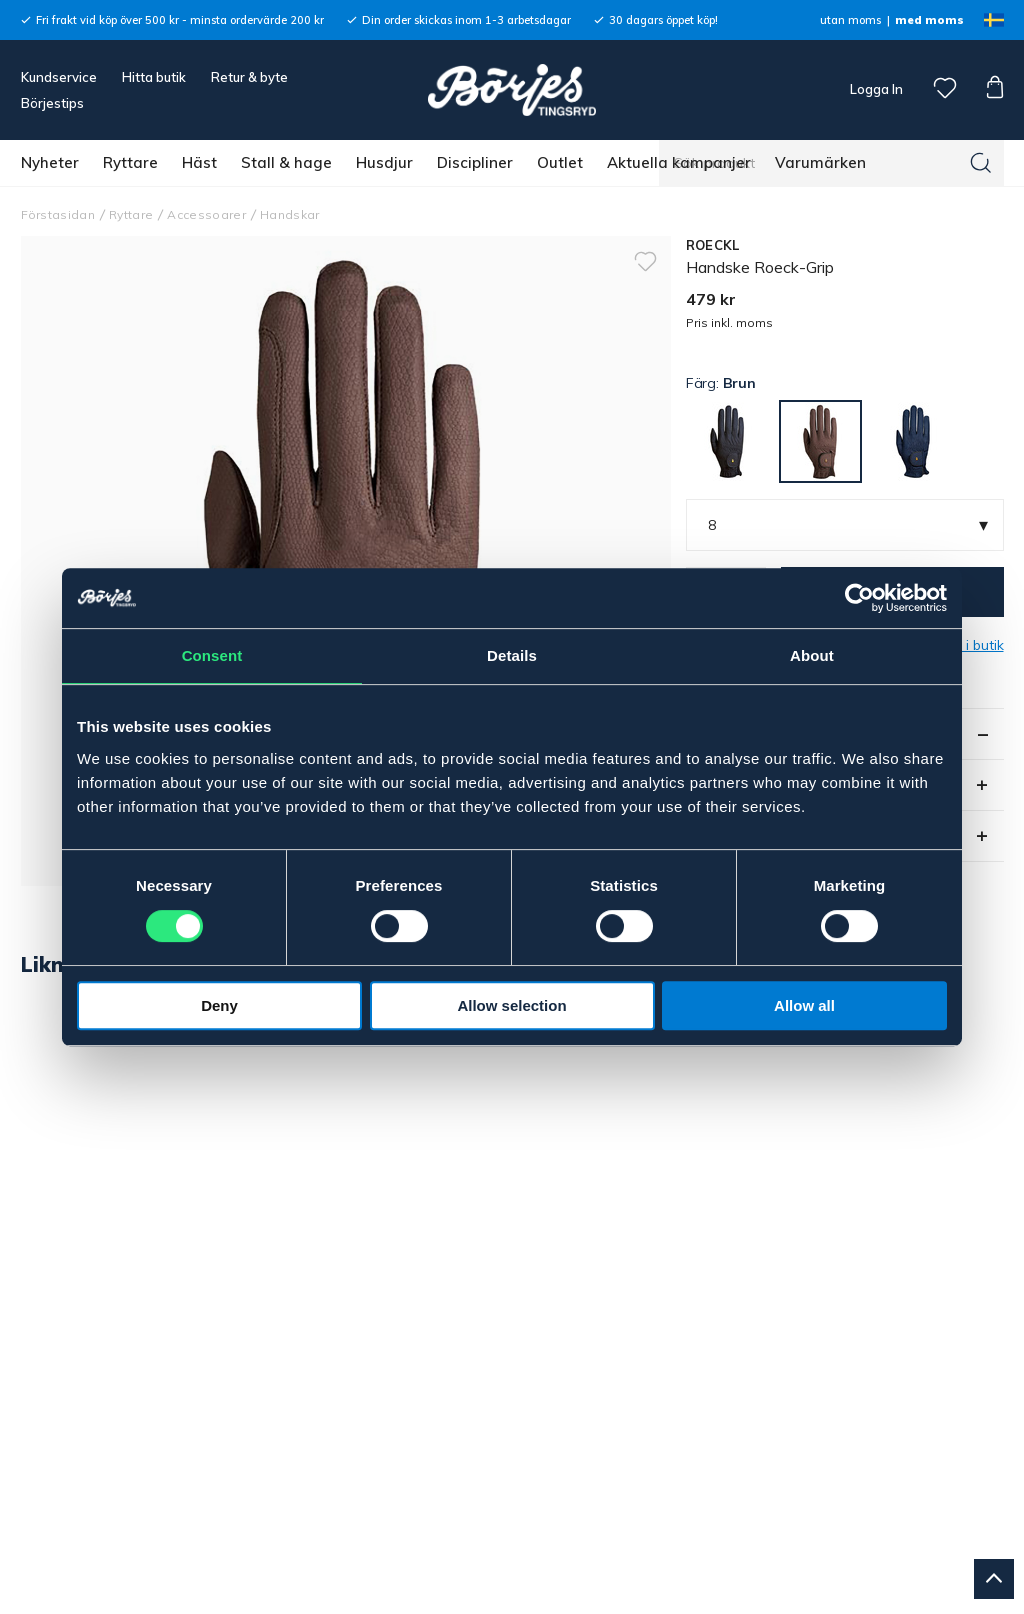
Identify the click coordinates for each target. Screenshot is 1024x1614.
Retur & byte (249, 77)
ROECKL (713, 245)
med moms (929, 20)
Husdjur (384, 162)
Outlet (560, 162)
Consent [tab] (212, 655)
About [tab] (812, 655)
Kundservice (59, 77)
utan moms (850, 20)
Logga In (875, 89)
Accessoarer (206, 214)
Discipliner (475, 162)
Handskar (290, 214)
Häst (199, 162)
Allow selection (511, 1005)
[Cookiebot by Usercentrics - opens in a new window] (859, 598)
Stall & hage (286, 162)
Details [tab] (512, 655)
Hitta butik (154, 77)
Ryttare (130, 162)
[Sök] (981, 163)
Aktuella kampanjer (679, 162)
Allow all (804, 1005)
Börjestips (52, 103)
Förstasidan (58, 214)
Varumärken (820, 162)
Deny (219, 1005)
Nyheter (50, 162)
